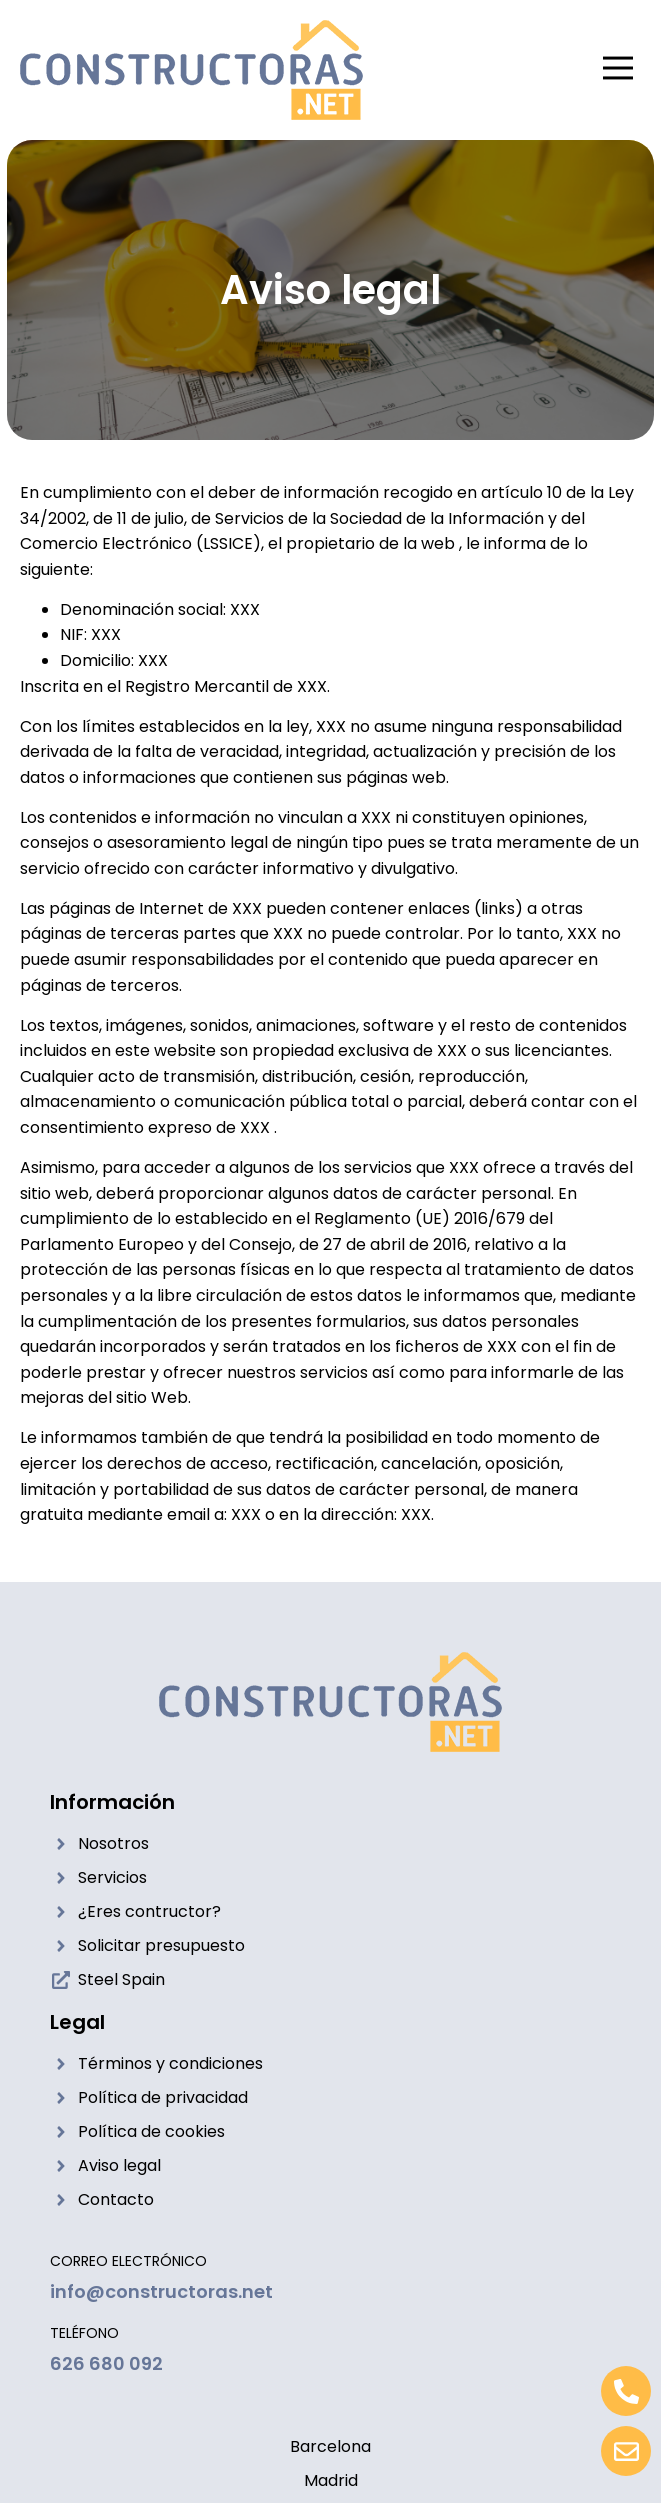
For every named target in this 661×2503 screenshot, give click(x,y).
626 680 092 (106, 2363)
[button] (618, 70)
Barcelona (330, 2446)
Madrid (331, 2480)
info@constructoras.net (161, 2291)
